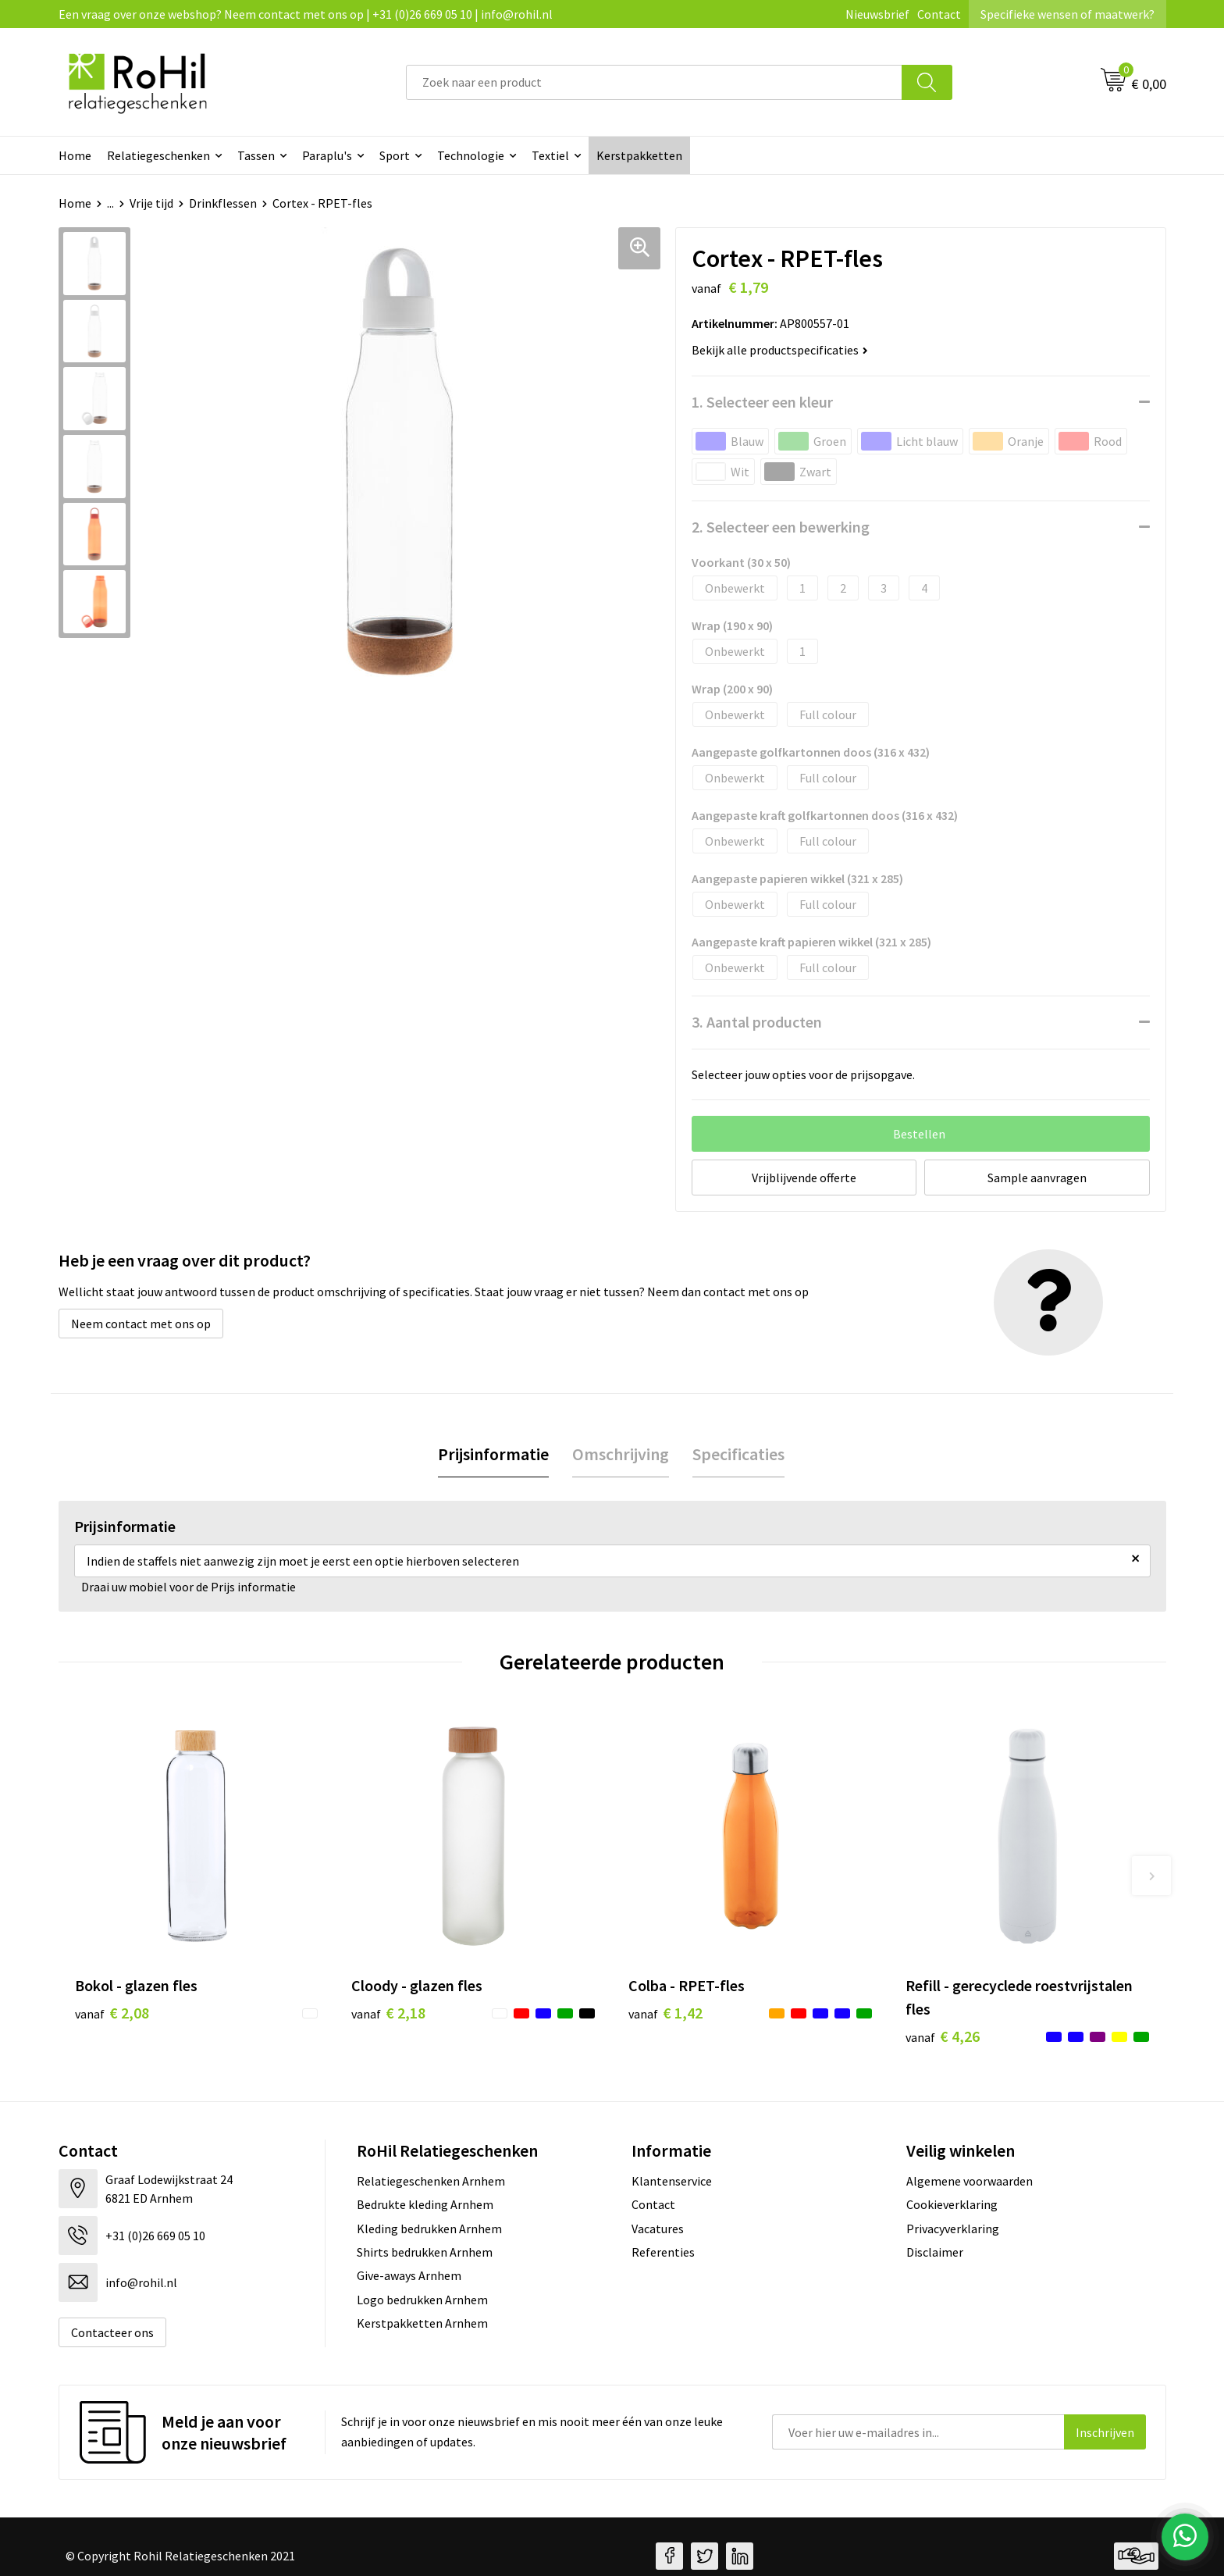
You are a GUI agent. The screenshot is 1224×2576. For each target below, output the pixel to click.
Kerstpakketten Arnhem (422, 2323)
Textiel (550, 155)
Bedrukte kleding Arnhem (425, 2204)
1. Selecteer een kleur (762, 402)
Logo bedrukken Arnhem (422, 2299)
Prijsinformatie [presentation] (493, 1454)
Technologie (470, 155)
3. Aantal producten (757, 1021)
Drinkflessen (223, 203)
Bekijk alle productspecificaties (780, 350)
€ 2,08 (112, 2012)
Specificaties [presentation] (738, 1454)
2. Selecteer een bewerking (781, 526)
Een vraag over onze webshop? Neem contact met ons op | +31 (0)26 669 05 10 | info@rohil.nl (306, 14)
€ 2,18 (388, 2012)
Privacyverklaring (952, 2228)
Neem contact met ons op (141, 1323)
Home (75, 155)
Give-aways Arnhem (409, 2275)
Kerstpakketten (639, 155)
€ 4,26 (943, 2036)
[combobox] (654, 82)
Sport (394, 155)
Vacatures (658, 2228)
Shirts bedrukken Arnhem (425, 2252)
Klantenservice (672, 2181)
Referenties (663, 2252)
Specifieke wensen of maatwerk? (1067, 14)
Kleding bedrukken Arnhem (429, 2228)
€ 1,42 (665, 2012)
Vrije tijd (151, 203)
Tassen (256, 155)
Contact (939, 14)
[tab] (493, 1454)
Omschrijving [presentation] (620, 1454)
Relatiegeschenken (158, 155)
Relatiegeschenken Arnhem (431, 2181)
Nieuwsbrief (877, 14)
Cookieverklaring (952, 2204)
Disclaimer (934, 2252)
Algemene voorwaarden (969, 2181)
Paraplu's (327, 155)
